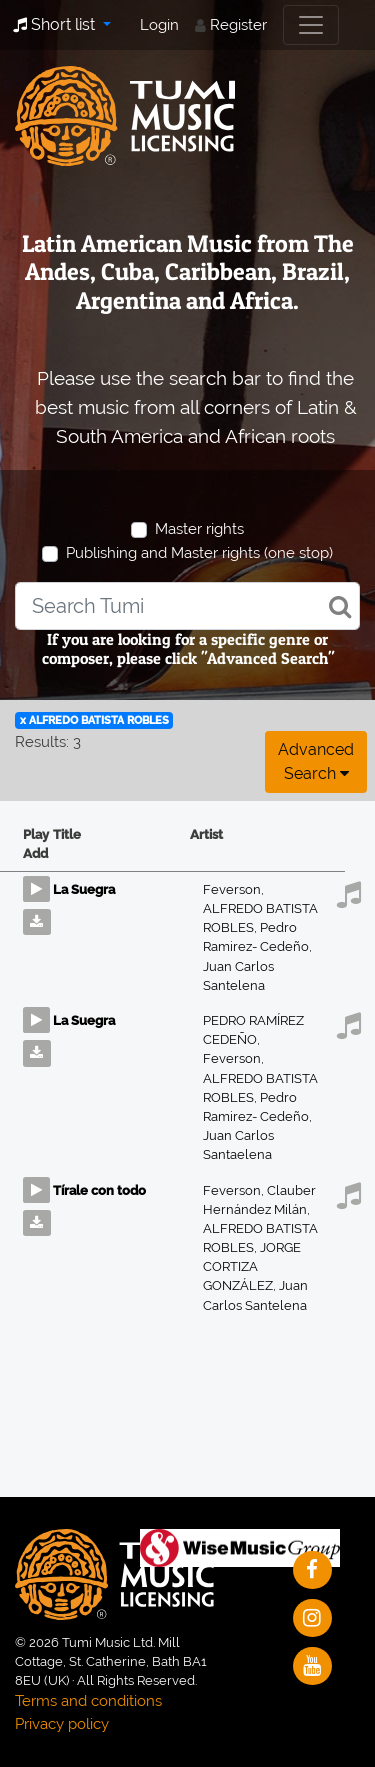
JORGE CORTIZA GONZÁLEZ (252, 1266)
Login (159, 25)
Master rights (199, 529)
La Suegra (84, 889)
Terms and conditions (88, 1701)
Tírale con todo (99, 1190)
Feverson (233, 889)
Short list (56, 24)
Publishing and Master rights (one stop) (199, 553)
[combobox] (187, 606)
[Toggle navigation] (311, 25)
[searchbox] (187, 606)
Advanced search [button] (316, 761)
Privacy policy (62, 1724)
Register (238, 25)
